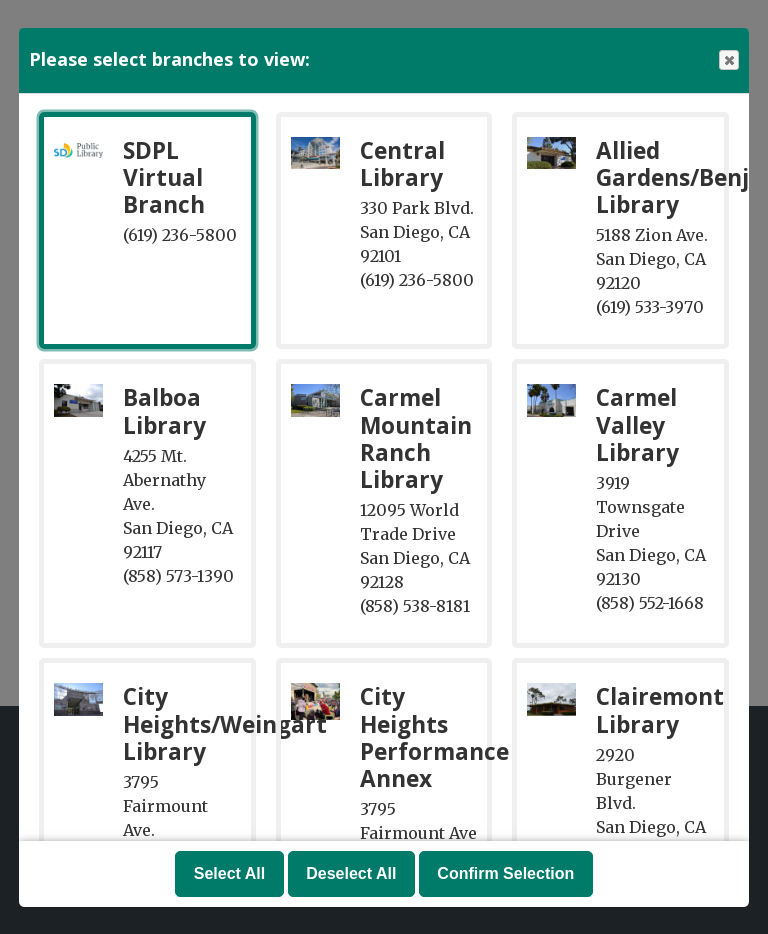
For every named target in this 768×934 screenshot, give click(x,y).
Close (728, 60)
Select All (229, 873)
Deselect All (351, 873)
